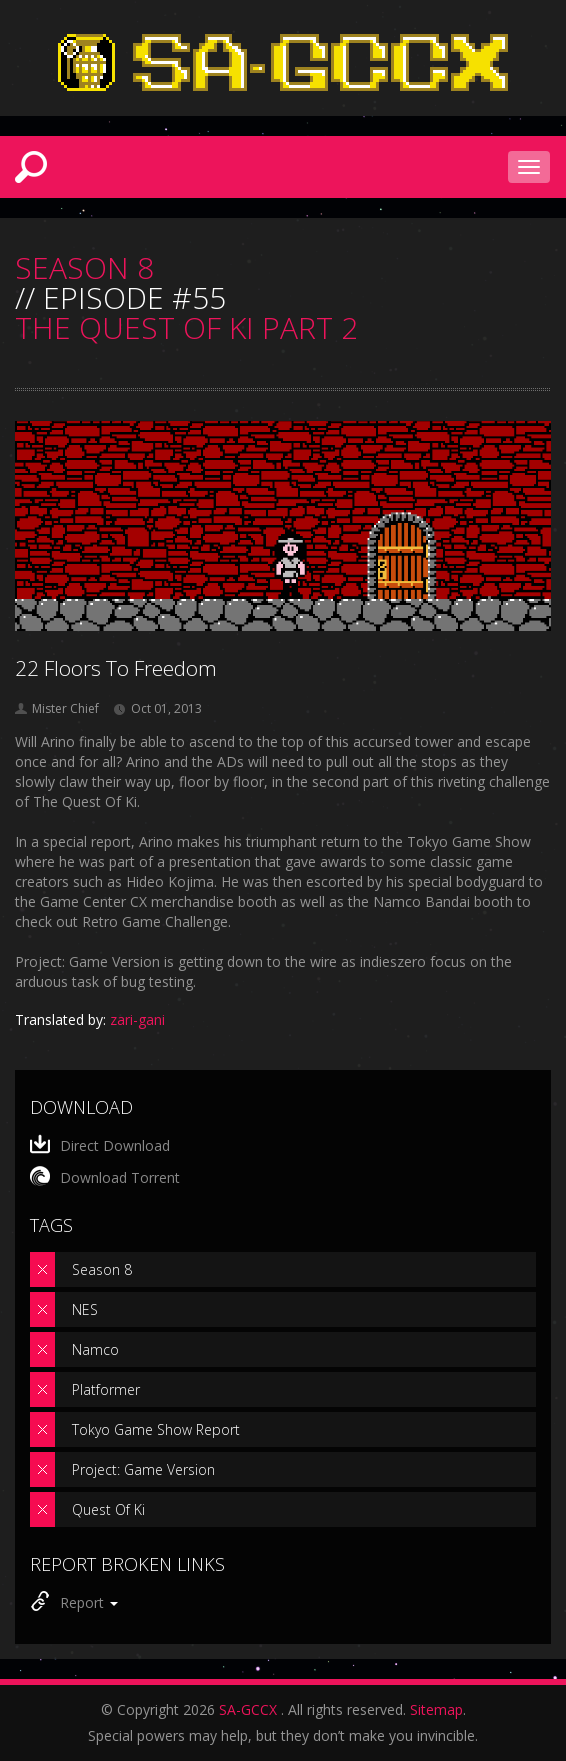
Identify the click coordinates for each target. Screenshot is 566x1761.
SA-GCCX (248, 1709)
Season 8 (102, 1269)
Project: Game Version (143, 1469)
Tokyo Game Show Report (156, 1429)
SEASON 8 (84, 268)
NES (85, 1309)
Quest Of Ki (108, 1509)
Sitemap (436, 1709)
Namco (95, 1349)
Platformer (106, 1389)
